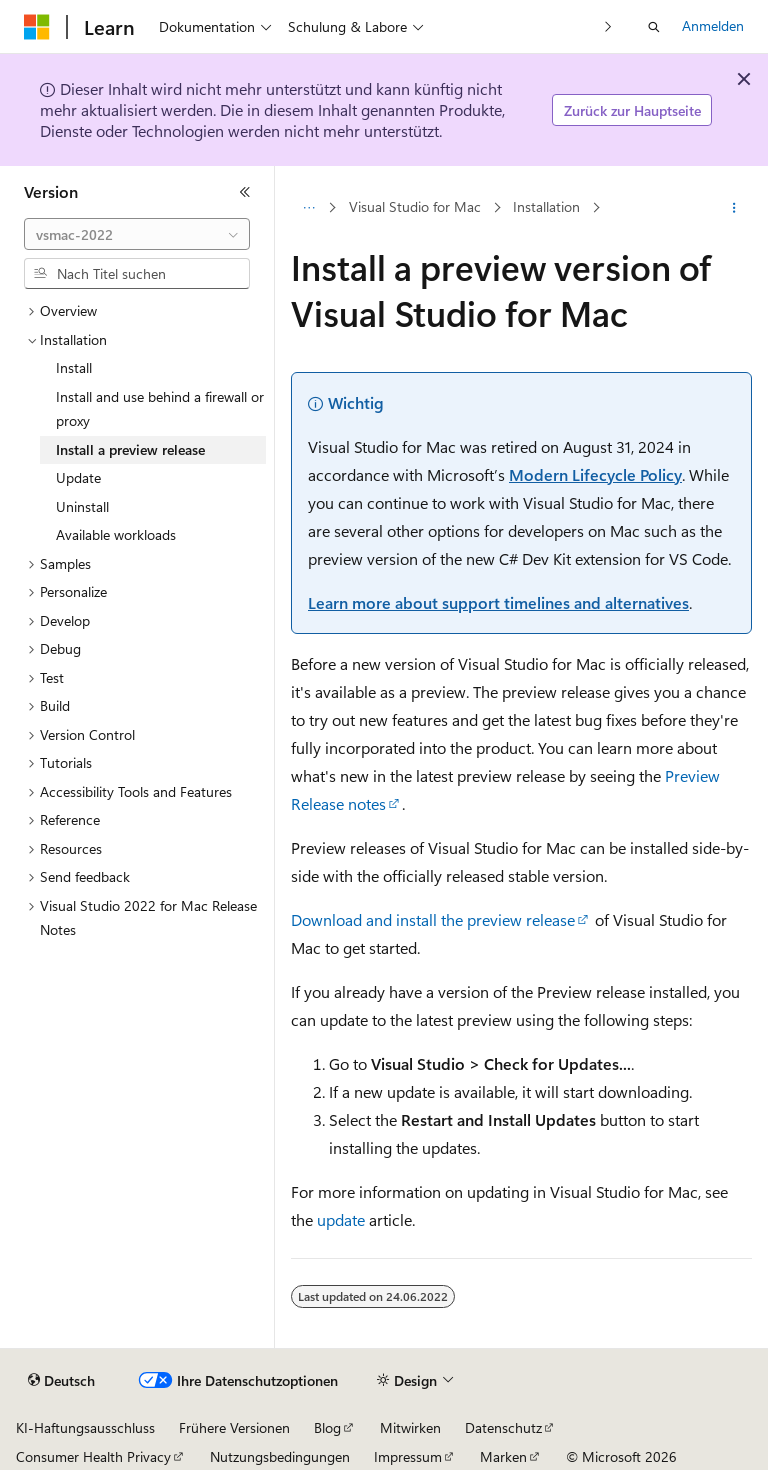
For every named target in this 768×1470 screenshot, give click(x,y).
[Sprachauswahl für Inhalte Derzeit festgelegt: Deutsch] (61, 1381)
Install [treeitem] (74, 367)
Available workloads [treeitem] (116, 534)
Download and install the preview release (433, 919)
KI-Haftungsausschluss (85, 1427)
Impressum (408, 1456)
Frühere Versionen (234, 1427)
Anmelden (713, 25)
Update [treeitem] (78, 477)
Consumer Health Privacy (93, 1456)
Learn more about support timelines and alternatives (498, 602)
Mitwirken (410, 1427)
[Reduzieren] (245, 192)
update (341, 1219)
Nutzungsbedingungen (280, 1456)
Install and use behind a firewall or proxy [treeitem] (160, 409)
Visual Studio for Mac (415, 207)
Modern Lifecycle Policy (595, 474)
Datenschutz (503, 1427)
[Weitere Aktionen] (734, 208)
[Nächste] (608, 26)
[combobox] (137, 234)
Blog (327, 1427)
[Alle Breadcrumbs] (308, 208)
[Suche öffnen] (654, 27)
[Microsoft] (37, 27)
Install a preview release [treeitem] (130, 449)
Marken (503, 1456)
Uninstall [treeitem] (82, 506)
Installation (546, 207)
